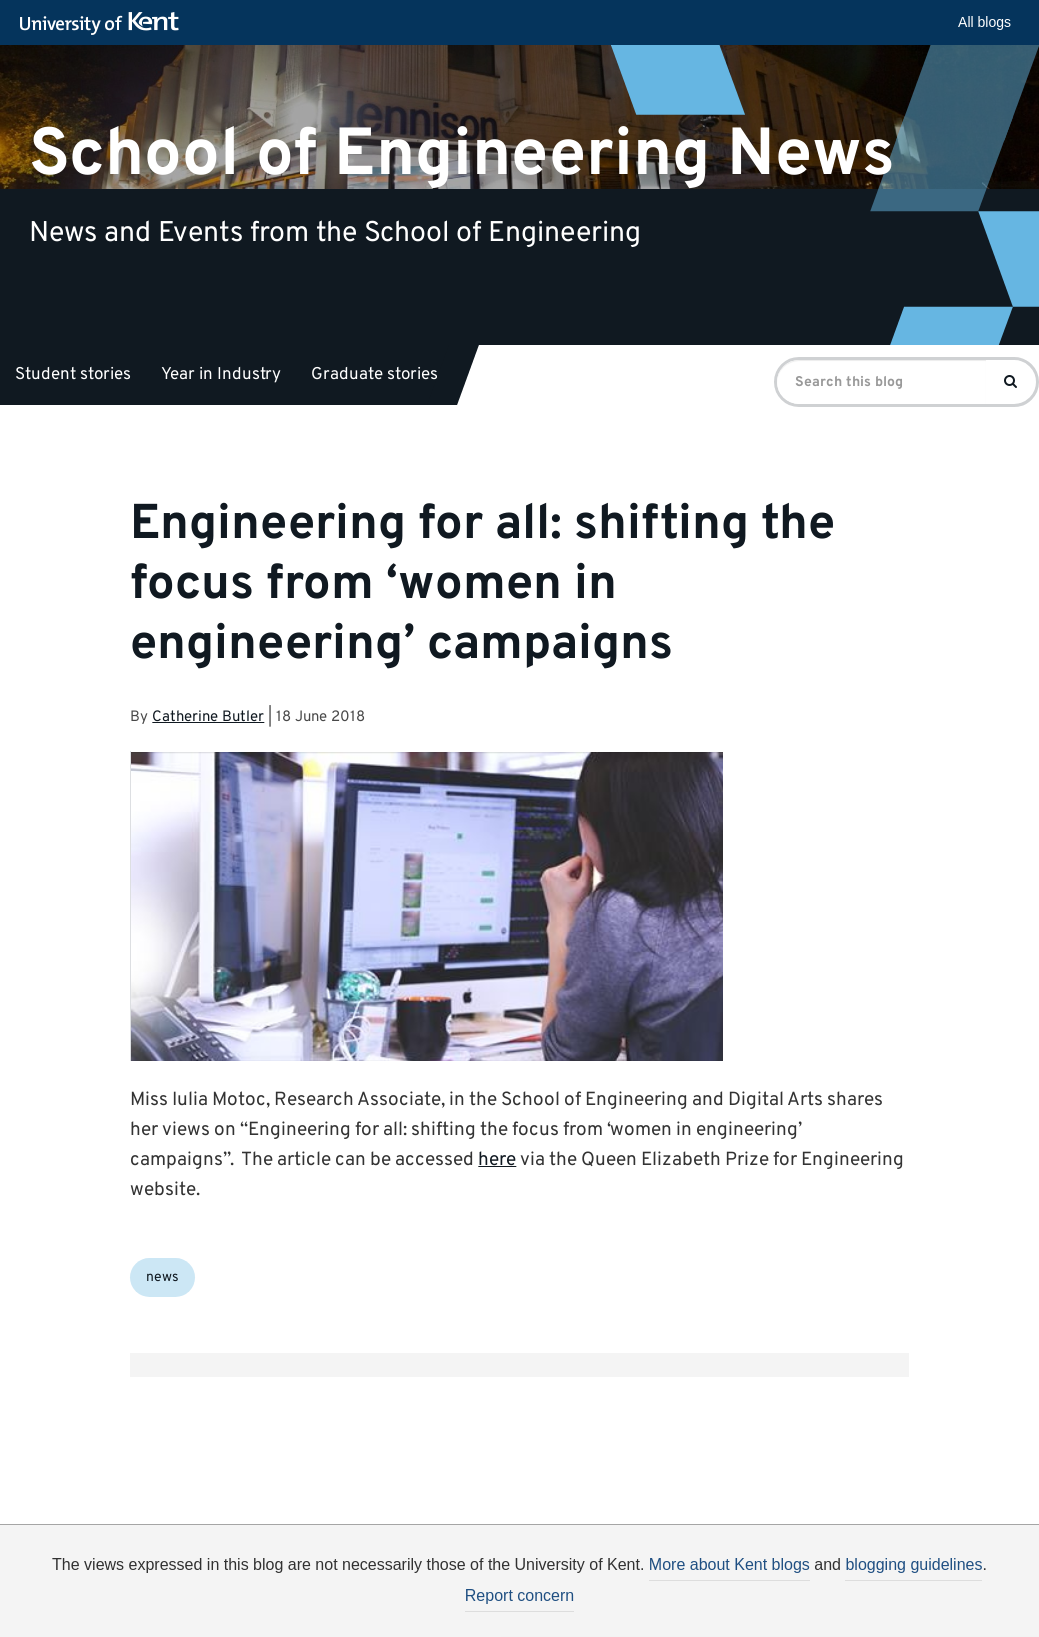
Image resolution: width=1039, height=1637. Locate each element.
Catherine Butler (208, 717)
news (162, 1277)
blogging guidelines (913, 1564)
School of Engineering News (462, 154)
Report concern (519, 1595)
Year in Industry (221, 375)
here (497, 1160)
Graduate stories (374, 375)
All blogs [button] (984, 22)
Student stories (73, 375)
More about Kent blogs (729, 1564)
